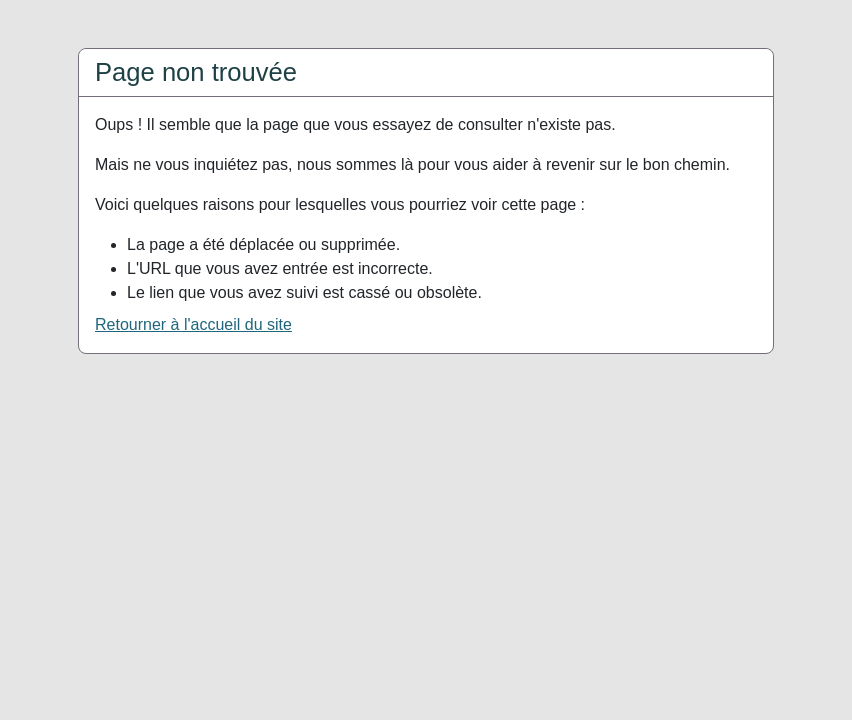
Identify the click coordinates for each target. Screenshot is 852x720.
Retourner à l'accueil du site (193, 324)
